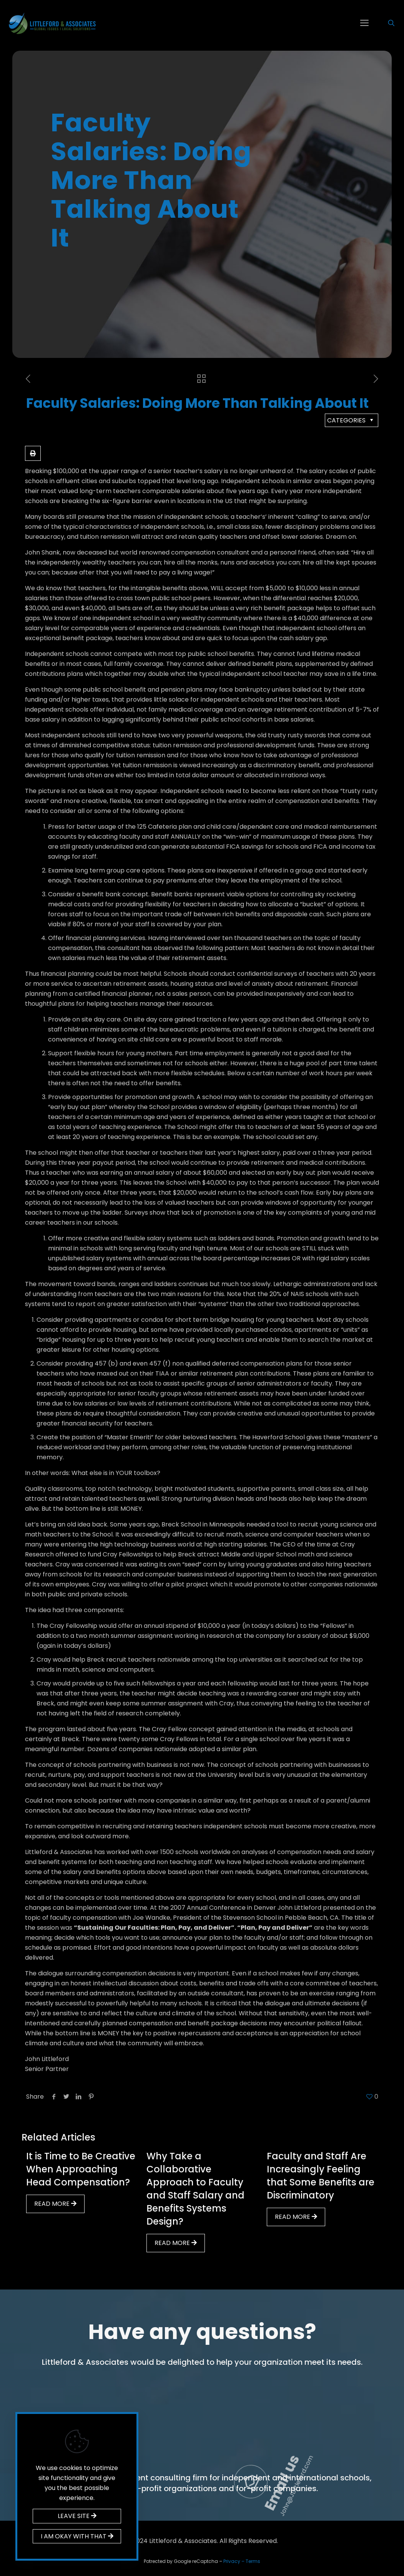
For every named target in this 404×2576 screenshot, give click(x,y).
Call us (164, 2456)
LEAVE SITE (77, 2515)
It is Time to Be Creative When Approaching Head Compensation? (80, 2169)
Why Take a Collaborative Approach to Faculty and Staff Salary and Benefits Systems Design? (195, 2189)
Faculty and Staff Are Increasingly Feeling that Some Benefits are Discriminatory (320, 2176)
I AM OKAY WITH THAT (77, 2536)
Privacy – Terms (241, 2561)
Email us (361, 2452)
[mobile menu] (364, 23)
